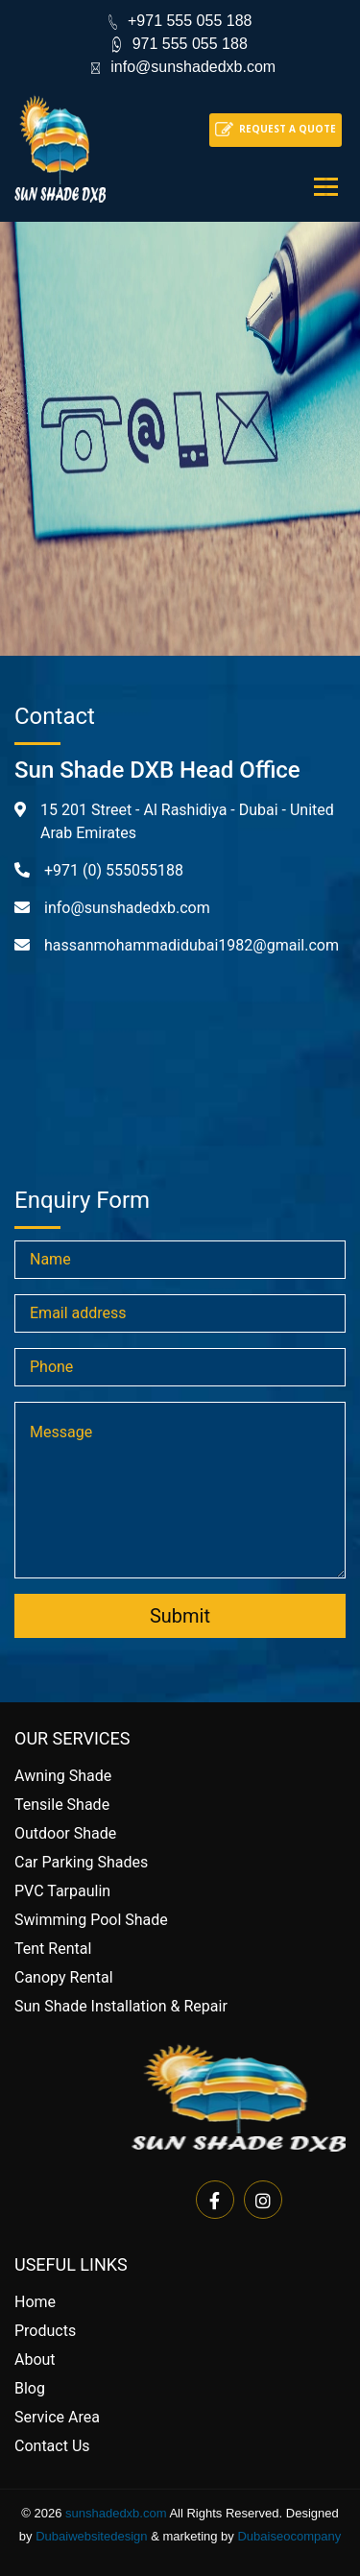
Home (35, 2302)
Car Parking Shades (81, 1862)
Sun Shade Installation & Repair (121, 2006)
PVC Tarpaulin (62, 1891)
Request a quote (287, 128)
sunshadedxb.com (116, 2513)
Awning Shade (62, 1776)
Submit (180, 1615)
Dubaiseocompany (289, 2536)
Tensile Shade (61, 1804)
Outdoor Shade (65, 1833)
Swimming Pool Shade (91, 1920)
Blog (29, 2388)
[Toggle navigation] (326, 187)
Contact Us (52, 2446)
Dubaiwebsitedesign (91, 2536)
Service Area (57, 2417)
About (35, 2359)
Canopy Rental (63, 1977)
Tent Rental (52, 1948)
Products (45, 2331)
